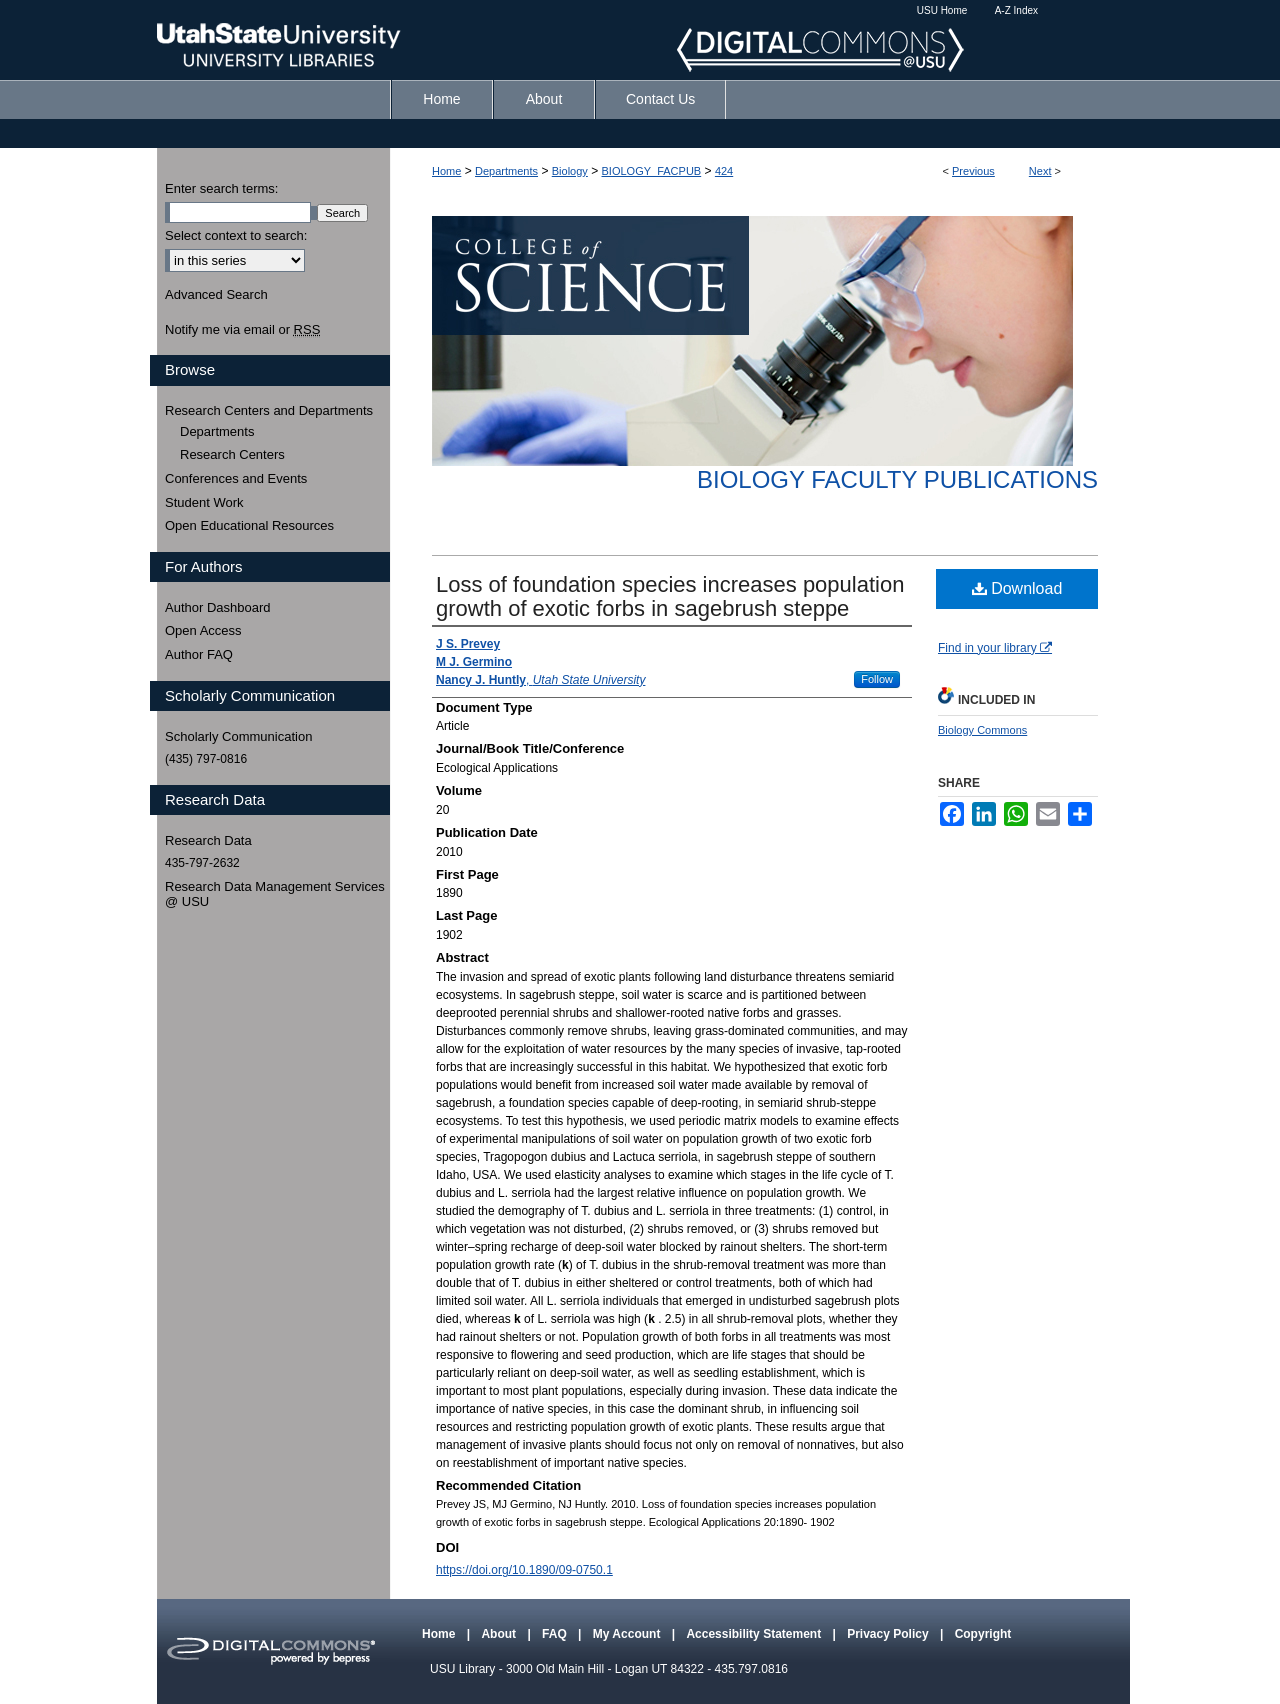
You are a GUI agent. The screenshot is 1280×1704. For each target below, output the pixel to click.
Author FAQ (199, 654)
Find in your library (995, 648)
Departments (506, 171)
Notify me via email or (242, 330)
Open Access (203, 630)
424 (724, 171)
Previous (973, 171)
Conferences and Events (236, 478)
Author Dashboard (218, 607)
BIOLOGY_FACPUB (652, 171)
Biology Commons (982, 730)
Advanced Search (216, 294)
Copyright (983, 1634)
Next (1040, 171)
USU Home (942, 10)
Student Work (204, 502)
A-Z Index (1016, 10)
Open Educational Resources (249, 525)
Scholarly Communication (238, 736)
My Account (628, 1634)
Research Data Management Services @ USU (275, 894)
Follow (877, 679)
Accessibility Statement (755, 1634)
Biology (570, 171)
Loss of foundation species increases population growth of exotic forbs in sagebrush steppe (670, 596)
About (500, 1634)
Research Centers (232, 454)
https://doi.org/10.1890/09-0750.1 (524, 1570)
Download (1017, 588)
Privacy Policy (889, 1634)
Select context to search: (236, 235)
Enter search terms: (221, 188)
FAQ (556, 1634)
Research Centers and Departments (269, 410)
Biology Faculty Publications (897, 479)
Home (446, 171)
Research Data (208, 840)
